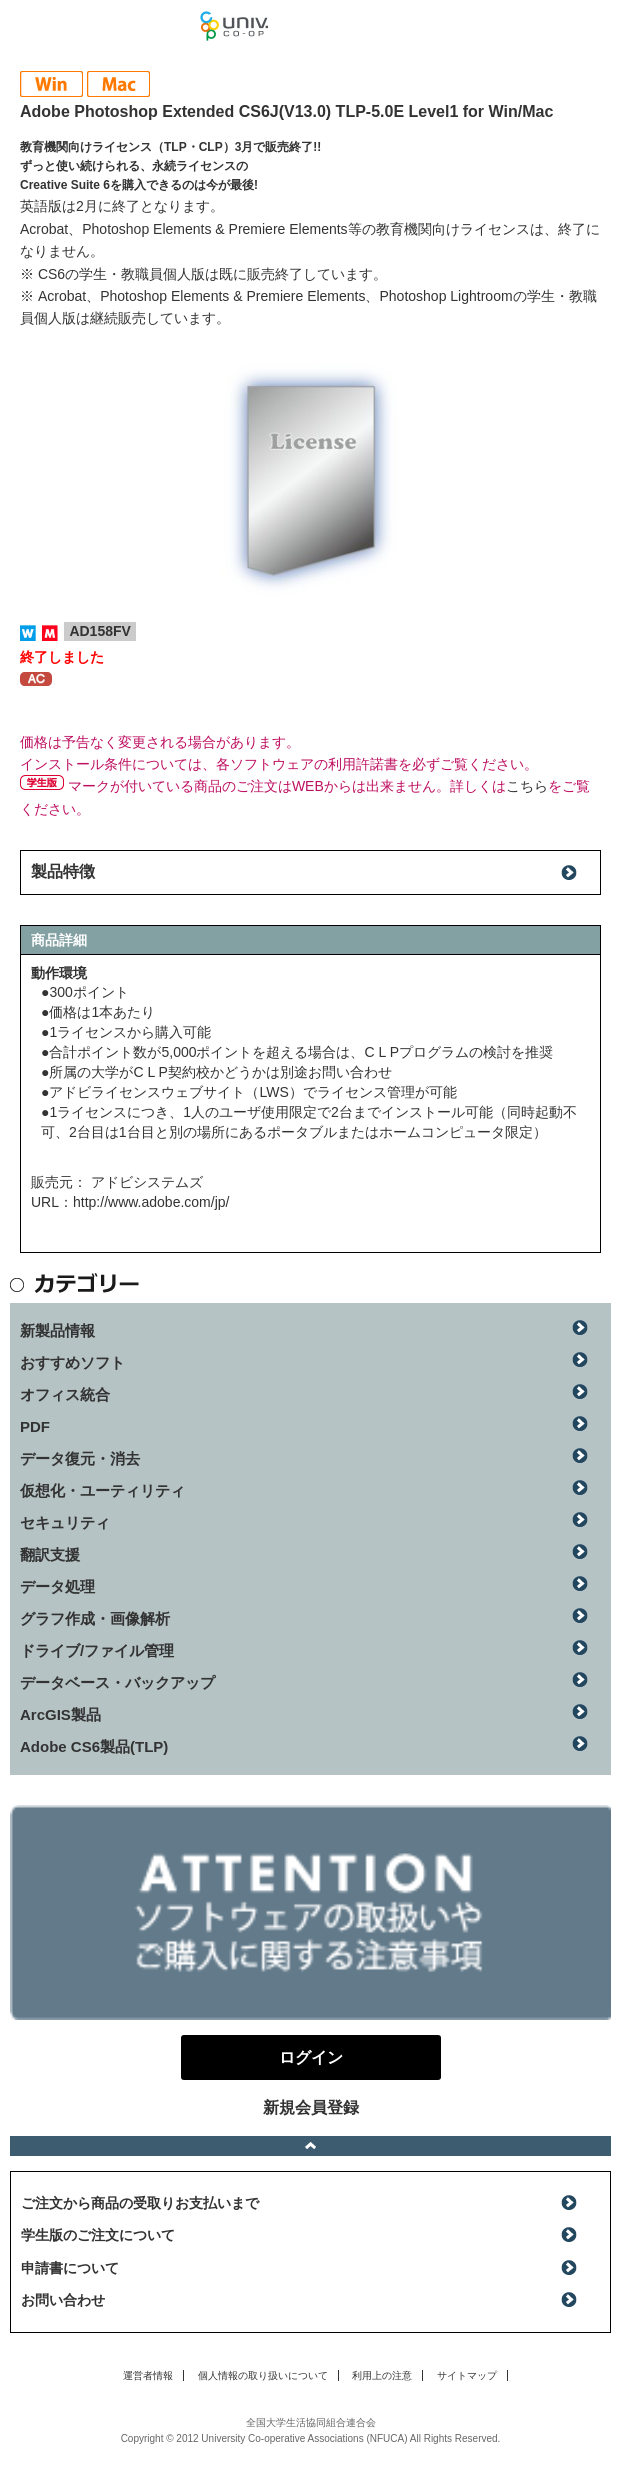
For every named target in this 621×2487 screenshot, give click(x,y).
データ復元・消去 (80, 1458)
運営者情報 (148, 2375)
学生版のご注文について (98, 2235)
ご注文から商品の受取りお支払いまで (140, 2203)
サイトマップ (467, 2375)
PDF (35, 1426)
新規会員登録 (311, 2107)
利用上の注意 (382, 2375)
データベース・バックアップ (117, 1682)
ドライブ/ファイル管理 (97, 1650)
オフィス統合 (65, 1394)
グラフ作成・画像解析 (95, 1618)
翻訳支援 (50, 1554)
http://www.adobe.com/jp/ (151, 1202)
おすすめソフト (72, 1362)
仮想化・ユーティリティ (102, 1490)
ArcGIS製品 (60, 1714)
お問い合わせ (63, 2300)
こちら (527, 786)
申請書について (70, 2268)
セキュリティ (65, 1522)
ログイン (595, 30)
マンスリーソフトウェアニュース (100, 25)
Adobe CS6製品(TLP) (94, 1746)
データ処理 (57, 1586)
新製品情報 (57, 1330)
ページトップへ (310, 2146)
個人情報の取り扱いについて (263, 2375)
